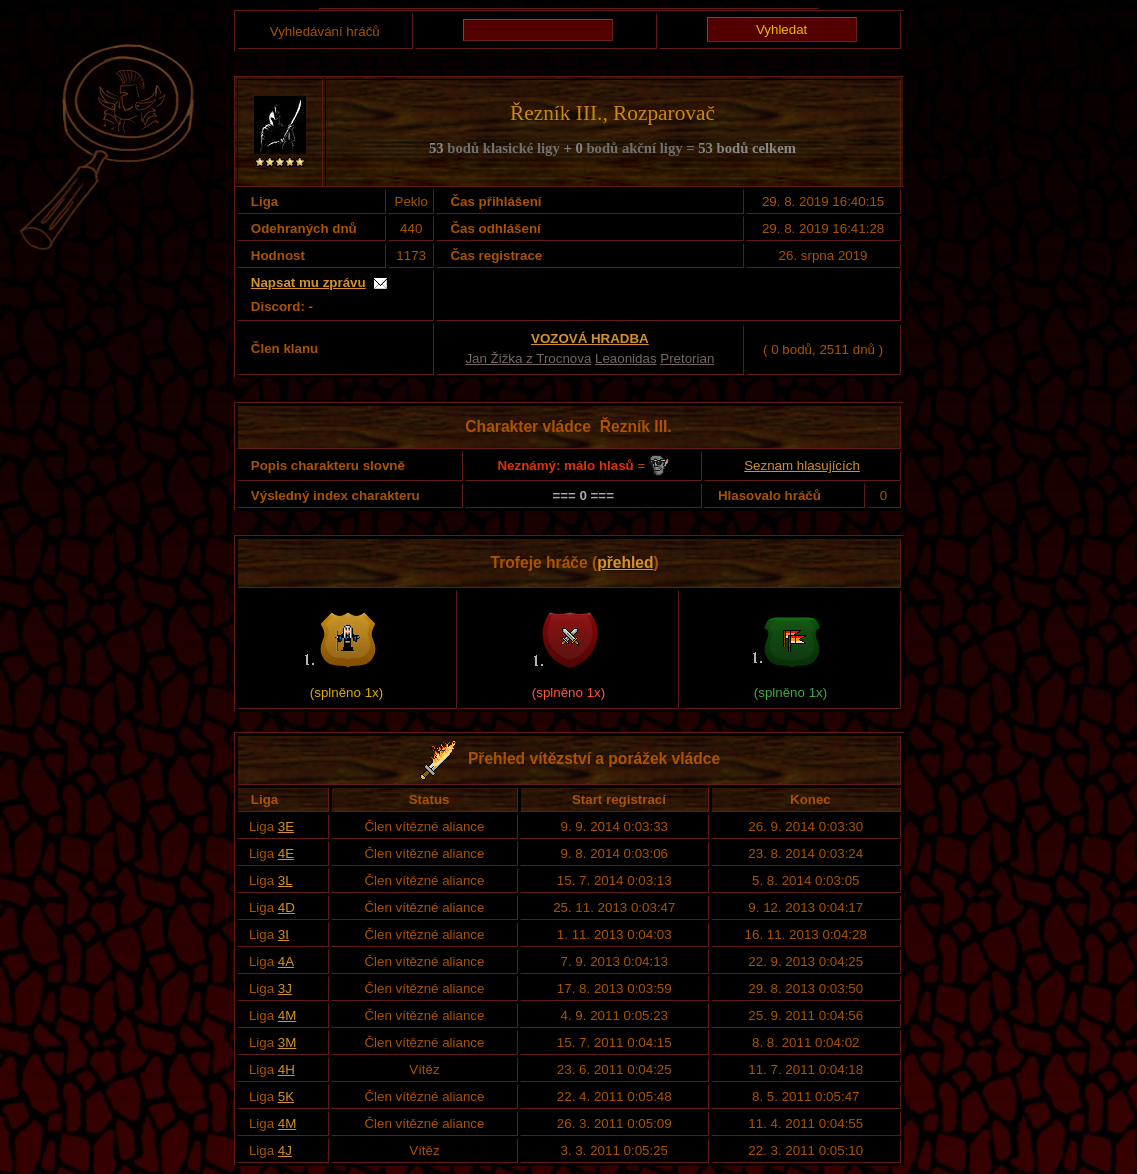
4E (286, 853)
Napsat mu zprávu (308, 282)
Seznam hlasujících (802, 465)
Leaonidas (626, 358)
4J (285, 1150)
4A (286, 961)
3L (285, 880)
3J (285, 988)
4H (286, 1069)
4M (287, 1015)
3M (287, 1042)
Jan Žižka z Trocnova (528, 358)
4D (286, 907)
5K (286, 1096)
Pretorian (687, 358)
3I (283, 934)
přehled (625, 562)
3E (286, 826)
